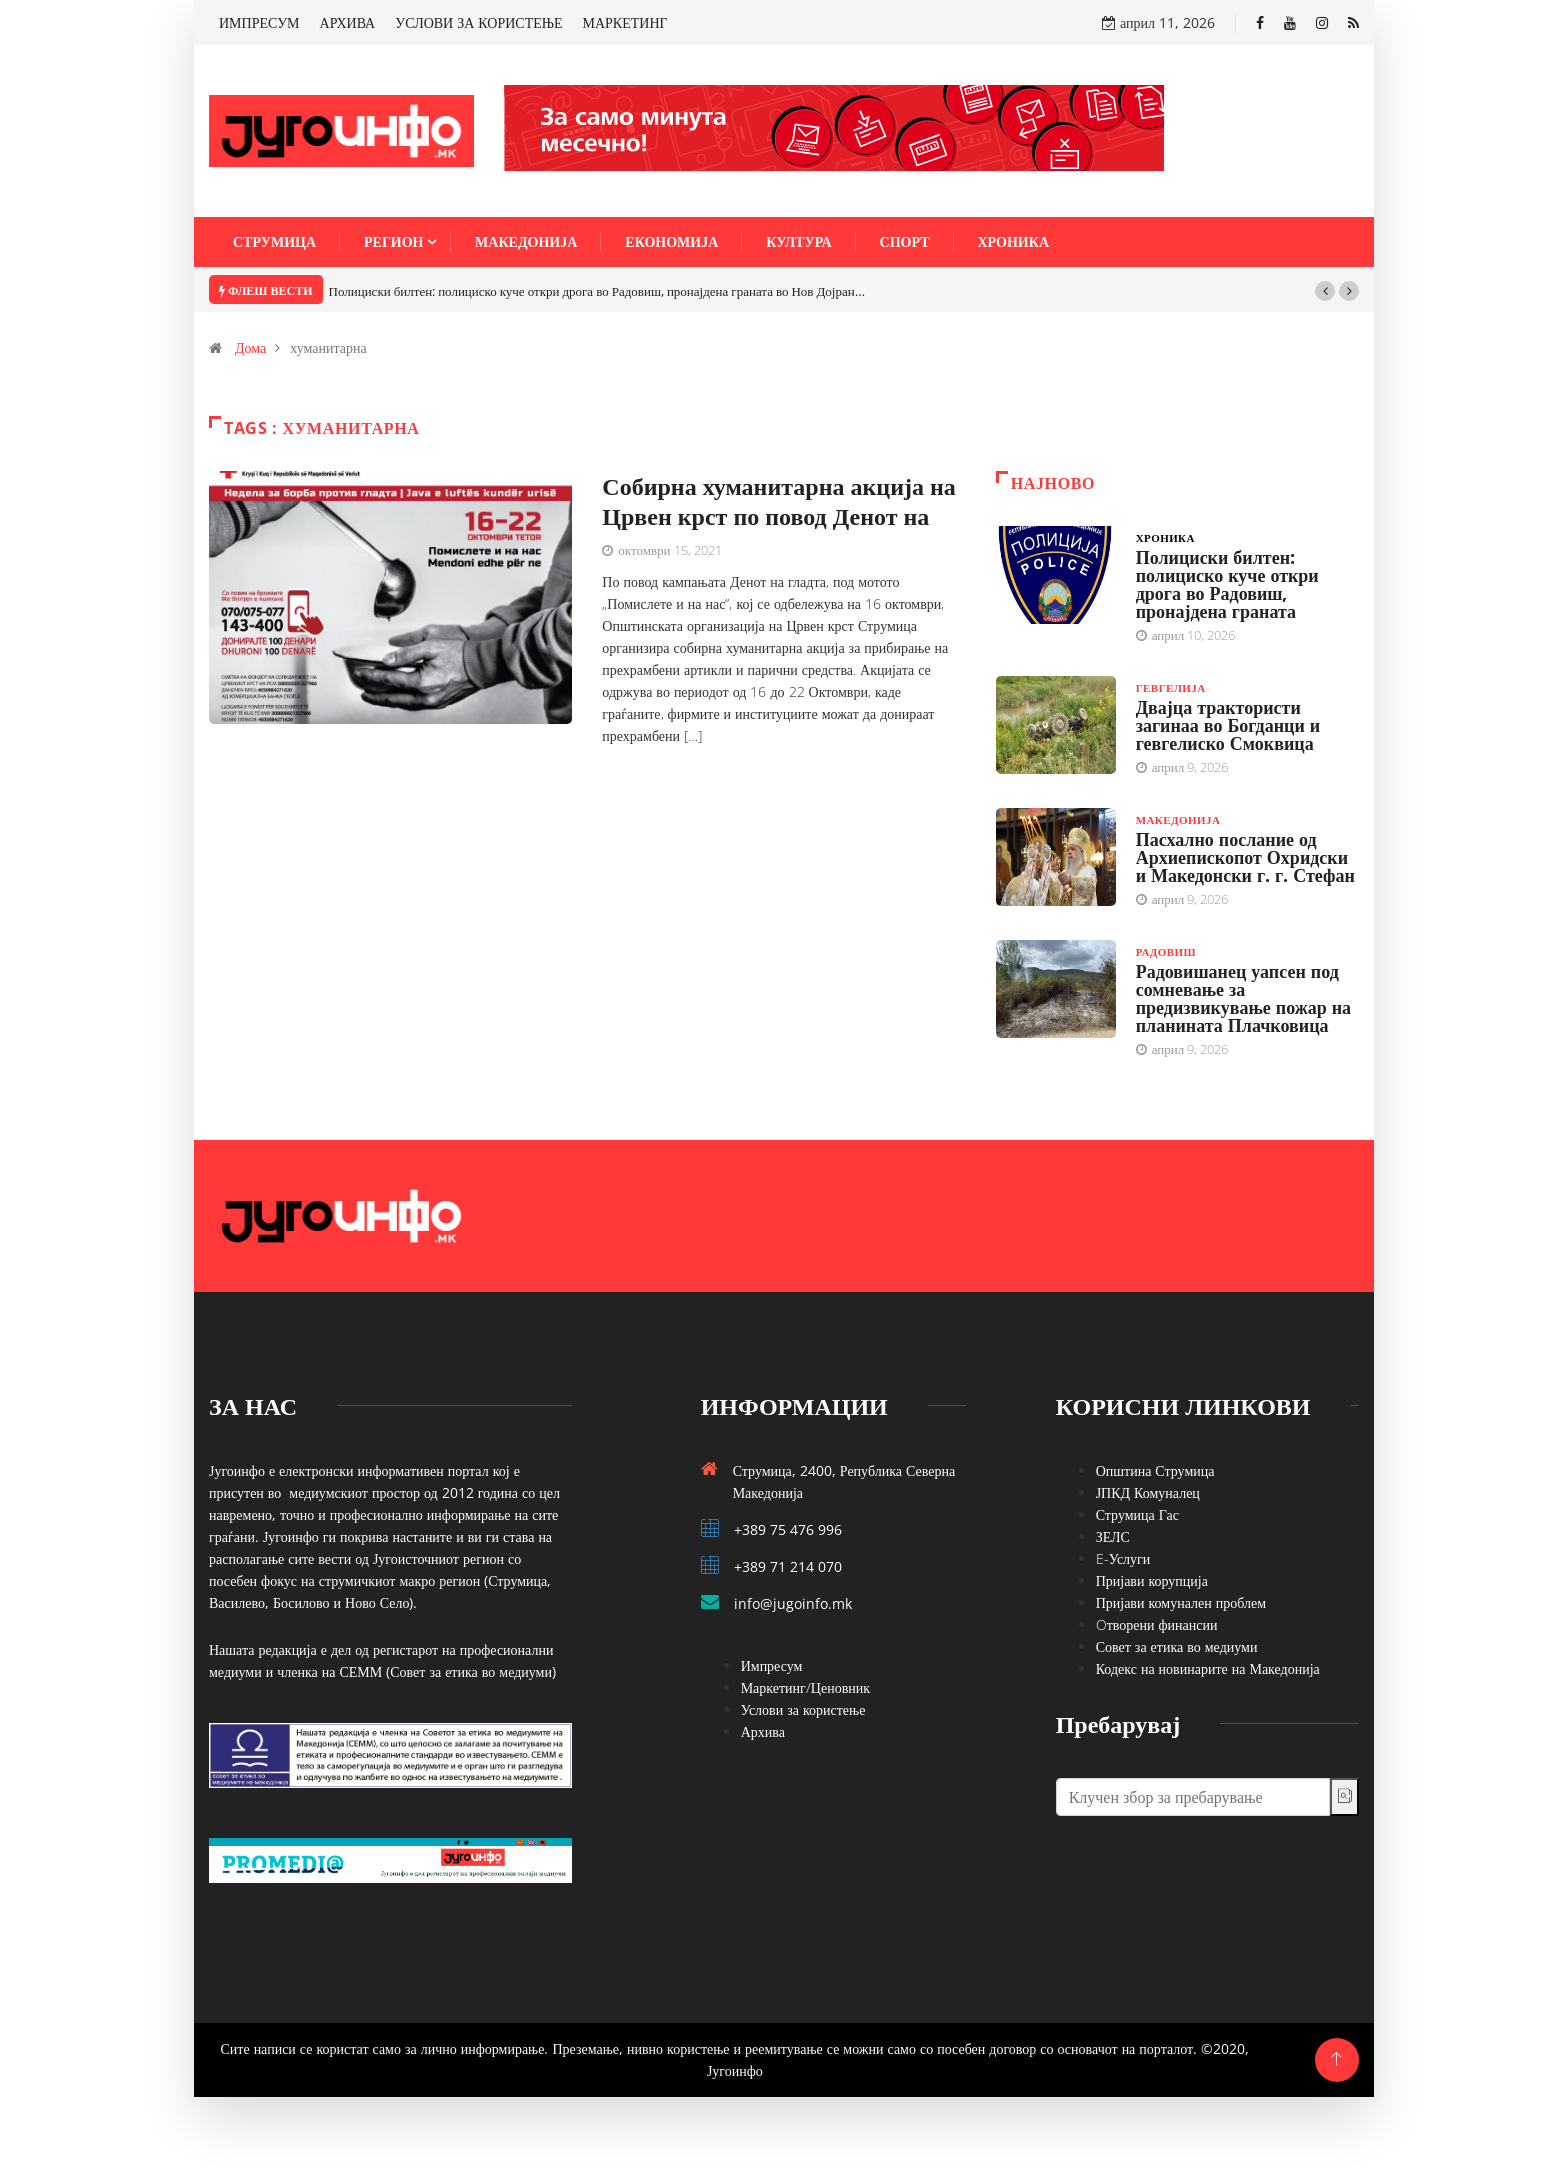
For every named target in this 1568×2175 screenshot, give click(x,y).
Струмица (274, 241)
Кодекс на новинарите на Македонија (1208, 1668)
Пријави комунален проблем (1181, 1602)
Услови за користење (803, 1709)
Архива (763, 1731)
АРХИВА (348, 22)
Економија (671, 241)
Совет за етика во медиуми (1177, 1646)
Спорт (905, 241)
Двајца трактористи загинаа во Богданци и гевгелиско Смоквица (1228, 725)
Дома (250, 347)
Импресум (772, 1665)
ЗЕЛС (1113, 1536)
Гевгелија (1171, 687)
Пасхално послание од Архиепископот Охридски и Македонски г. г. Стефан (1245, 857)
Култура (798, 241)
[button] (1325, 291)
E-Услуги (1123, 1558)
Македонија (526, 241)
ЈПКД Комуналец (1148, 1492)
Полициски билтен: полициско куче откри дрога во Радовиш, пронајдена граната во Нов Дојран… (597, 291)
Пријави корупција (1152, 1580)
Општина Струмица (1155, 1470)
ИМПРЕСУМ (259, 22)
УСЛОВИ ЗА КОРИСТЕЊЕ (478, 22)
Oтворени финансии (1157, 1624)
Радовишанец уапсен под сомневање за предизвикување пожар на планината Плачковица (1243, 998)
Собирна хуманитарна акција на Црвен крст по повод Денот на (779, 500)
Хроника (1014, 241)
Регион (393, 241)
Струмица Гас (1137, 1514)
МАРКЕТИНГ (625, 22)
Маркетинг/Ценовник (805, 1687)
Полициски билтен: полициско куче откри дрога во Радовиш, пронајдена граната (1227, 584)
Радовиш (1166, 951)
